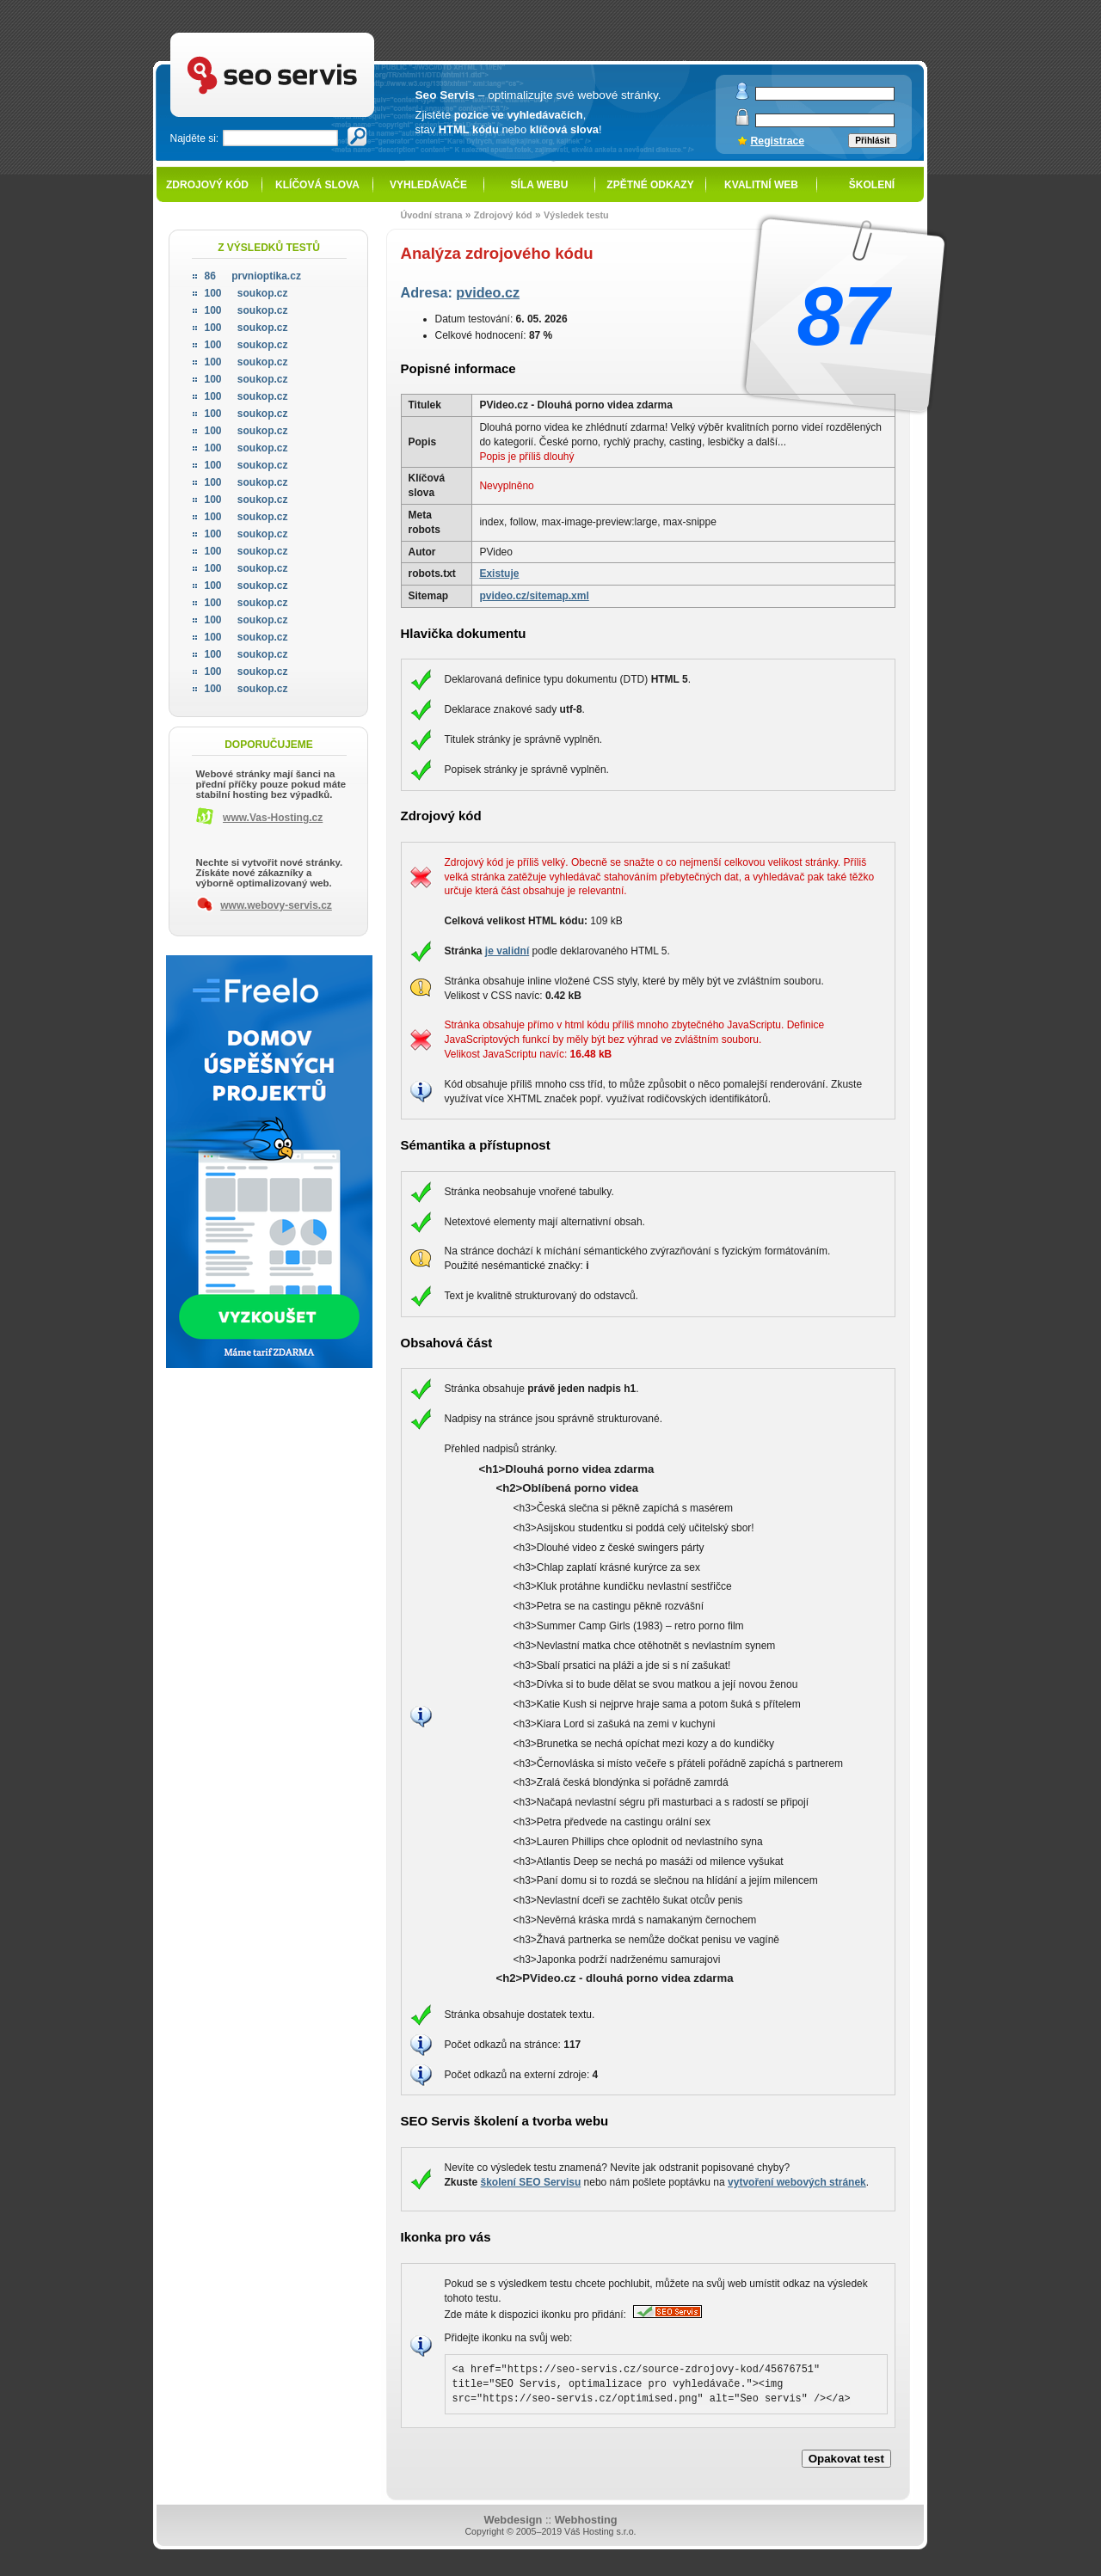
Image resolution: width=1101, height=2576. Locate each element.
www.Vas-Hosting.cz (273, 818)
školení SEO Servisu (531, 2182)
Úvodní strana (432, 215)
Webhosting (586, 2519)
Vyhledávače (428, 185)
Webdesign (512, 2519)
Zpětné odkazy (649, 185)
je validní (507, 951)
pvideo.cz (488, 292)
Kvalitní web (761, 185)
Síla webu (540, 185)
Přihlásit (872, 140)
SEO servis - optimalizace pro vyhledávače (308, 34)
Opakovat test (846, 2458)
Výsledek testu (576, 215)
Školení (872, 185)
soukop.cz (246, 293)
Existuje (499, 573)
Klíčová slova (317, 185)
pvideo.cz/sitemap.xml (533, 596)
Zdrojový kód (207, 185)
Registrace (778, 141)
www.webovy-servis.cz (276, 905)
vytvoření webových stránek (797, 2182)
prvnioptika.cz (253, 276)
